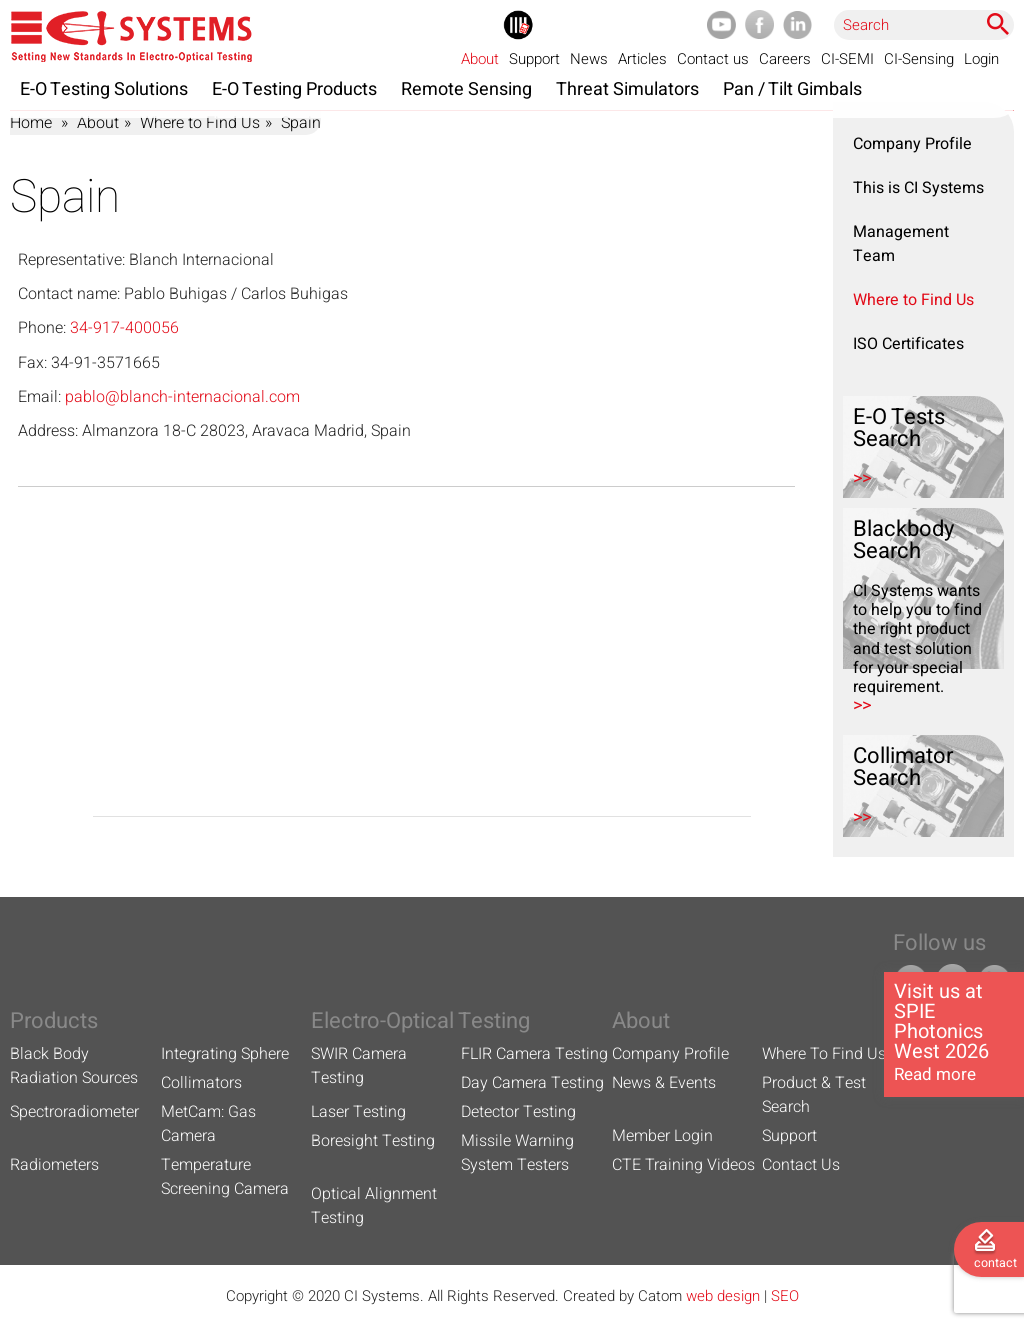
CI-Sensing (919, 59)
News (589, 59)
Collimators (201, 1083)
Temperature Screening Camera (225, 1177)
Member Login (662, 1136)
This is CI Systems (918, 188)
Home (31, 123)
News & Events (664, 1083)
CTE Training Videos (683, 1165)
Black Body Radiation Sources (74, 1066)
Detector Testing (518, 1112)
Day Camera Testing (532, 1083)
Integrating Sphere (225, 1054)
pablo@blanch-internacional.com (182, 397)
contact (995, 1263)
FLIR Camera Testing (534, 1054)
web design (723, 1296)
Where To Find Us (824, 1054)
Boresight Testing (373, 1141)
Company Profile (912, 144)
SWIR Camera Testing (359, 1066)
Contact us (713, 59)
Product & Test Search (814, 1095)
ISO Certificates (908, 344)
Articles (642, 59)
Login (981, 59)
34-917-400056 (124, 328)
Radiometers (54, 1165)
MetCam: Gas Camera (208, 1124)
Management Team (901, 244)
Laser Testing (358, 1112)
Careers (785, 59)
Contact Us (801, 1165)
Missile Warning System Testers (517, 1153)
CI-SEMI (847, 59)
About (480, 59)
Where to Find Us (200, 123)
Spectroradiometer (74, 1112)
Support (534, 59)
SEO (785, 1296)
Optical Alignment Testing (374, 1206)
